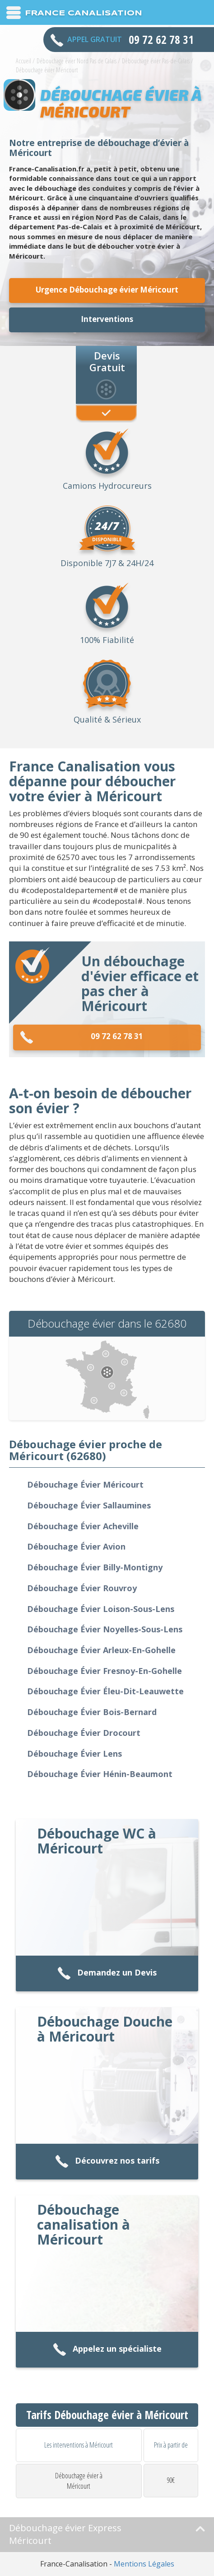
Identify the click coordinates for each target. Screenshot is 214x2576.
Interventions (107, 319)
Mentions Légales (144, 2564)
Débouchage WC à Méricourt (96, 1841)
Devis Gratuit (107, 361)
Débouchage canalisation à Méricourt (83, 2224)
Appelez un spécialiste (107, 2349)
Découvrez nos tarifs (107, 2161)
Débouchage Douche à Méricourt (104, 2029)
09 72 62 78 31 (81, 1037)
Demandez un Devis (107, 1973)
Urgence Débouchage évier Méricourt (107, 289)
